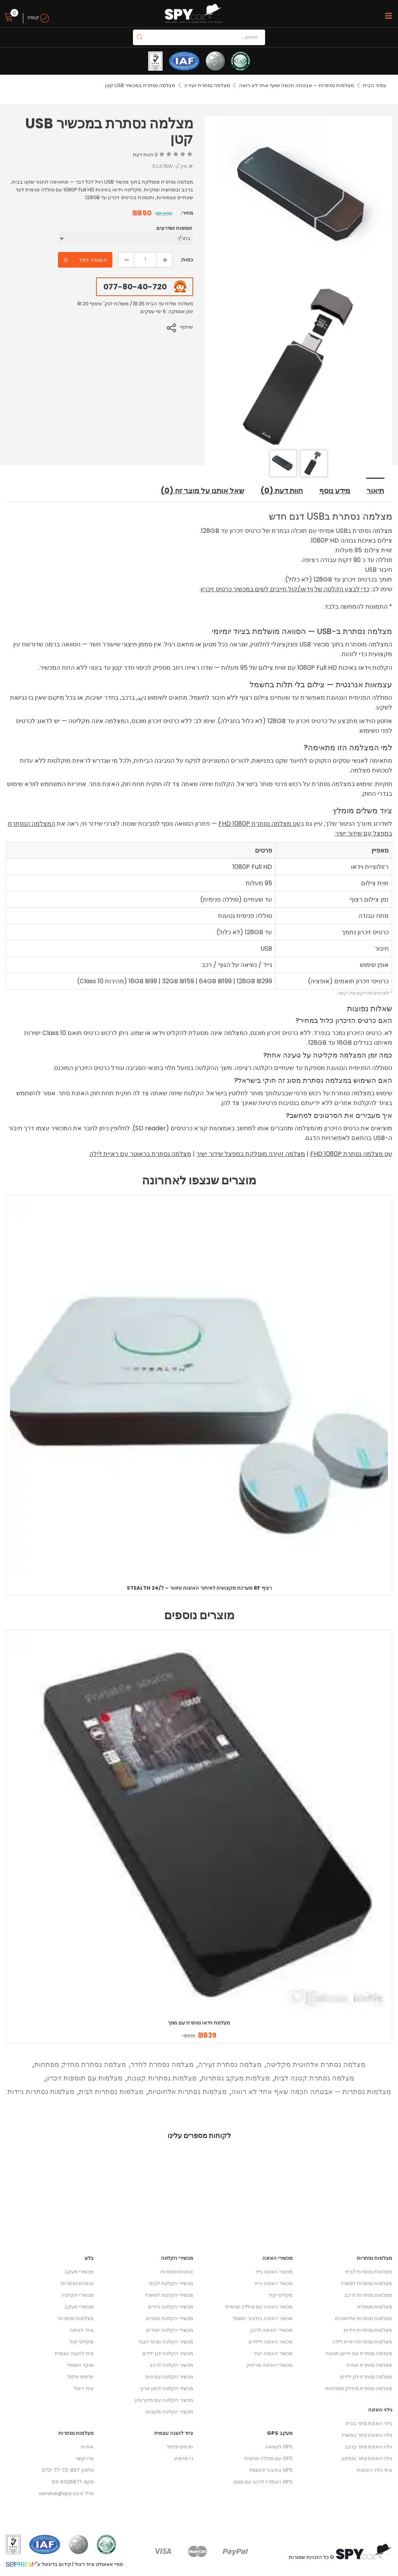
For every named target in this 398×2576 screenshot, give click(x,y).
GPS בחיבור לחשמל (271, 2470)
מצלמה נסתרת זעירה (207, 85)
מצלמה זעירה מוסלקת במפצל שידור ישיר (250, 1153)
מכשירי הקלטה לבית (171, 2283)
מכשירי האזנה (277, 2258)
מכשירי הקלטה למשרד (169, 2295)
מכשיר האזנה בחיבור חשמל (263, 2318)
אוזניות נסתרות (77, 2283)
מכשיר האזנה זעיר (273, 2353)
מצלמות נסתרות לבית (111, 2091)
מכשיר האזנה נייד (274, 2271)
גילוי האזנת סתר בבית (369, 2423)
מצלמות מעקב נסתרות (235, 2078)
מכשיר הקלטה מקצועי (169, 2411)
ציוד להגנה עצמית (74, 2353)
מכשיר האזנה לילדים (270, 2341)
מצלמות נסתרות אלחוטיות (187, 2091)
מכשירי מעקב (79, 2271)
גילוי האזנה (380, 2409)
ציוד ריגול (84, 2388)
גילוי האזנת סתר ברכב (368, 2446)
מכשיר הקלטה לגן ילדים (167, 2353)
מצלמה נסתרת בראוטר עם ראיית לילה (140, 1153)
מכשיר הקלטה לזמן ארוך (166, 2388)
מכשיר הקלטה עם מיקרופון (163, 2400)
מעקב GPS (280, 2433)
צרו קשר (84, 2458)
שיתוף (186, 327)
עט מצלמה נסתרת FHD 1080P (259, 823)
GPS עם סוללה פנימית (268, 2458)
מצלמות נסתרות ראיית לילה (362, 2341)
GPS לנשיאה (279, 2446)
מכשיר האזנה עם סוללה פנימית (259, 2306)
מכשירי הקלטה (77, 2295)
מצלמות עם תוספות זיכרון (84, 2078)
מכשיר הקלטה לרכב (171, 2365)
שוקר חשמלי (80, 2365)
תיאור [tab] (375, 490)
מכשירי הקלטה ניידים (170, 2306)
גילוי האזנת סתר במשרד (366, 2435)
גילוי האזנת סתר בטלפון (366, 2458)
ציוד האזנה (82, 2330)
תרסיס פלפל (80, 2376)
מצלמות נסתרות (76, 2318)
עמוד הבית (374, 85)
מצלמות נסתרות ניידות (40, 2091)
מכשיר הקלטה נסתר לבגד (165, 2341)
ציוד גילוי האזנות (374, 2470)
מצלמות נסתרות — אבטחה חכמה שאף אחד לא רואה (296, 85)
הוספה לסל (93, 260)
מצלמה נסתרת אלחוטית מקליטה (315, 2064)
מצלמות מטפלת (374, 2306)
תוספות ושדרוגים (174, 228)
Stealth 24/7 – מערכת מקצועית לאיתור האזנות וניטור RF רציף (199, 1588)
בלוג (89, 2258)
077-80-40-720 (135, 286)
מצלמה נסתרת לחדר (162, 2064)
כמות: (186, 259)
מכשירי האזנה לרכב (271, 2330)
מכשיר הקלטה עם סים (169, 2376)
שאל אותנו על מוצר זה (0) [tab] (200, 490)
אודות (87, 2446)
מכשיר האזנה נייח (274, 2283)
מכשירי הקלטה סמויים (169, 2318)
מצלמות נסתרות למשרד (366, 2283)
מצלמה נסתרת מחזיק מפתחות (80, 2064)
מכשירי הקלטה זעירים (169, 2330)
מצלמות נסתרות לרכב (368, 2295)
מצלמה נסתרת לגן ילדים (366, 2376)
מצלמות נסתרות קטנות (162, 2078)
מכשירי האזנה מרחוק (269, 2365)
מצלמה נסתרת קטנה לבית (314, 2078)
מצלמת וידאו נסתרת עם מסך (199, 2022)
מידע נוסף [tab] (334, 490)
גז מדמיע (183, 2458)
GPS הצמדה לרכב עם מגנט (263, 2481)
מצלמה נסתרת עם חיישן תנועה (358, 2353)
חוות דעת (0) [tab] (280, 490)
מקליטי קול (82, 2341)
